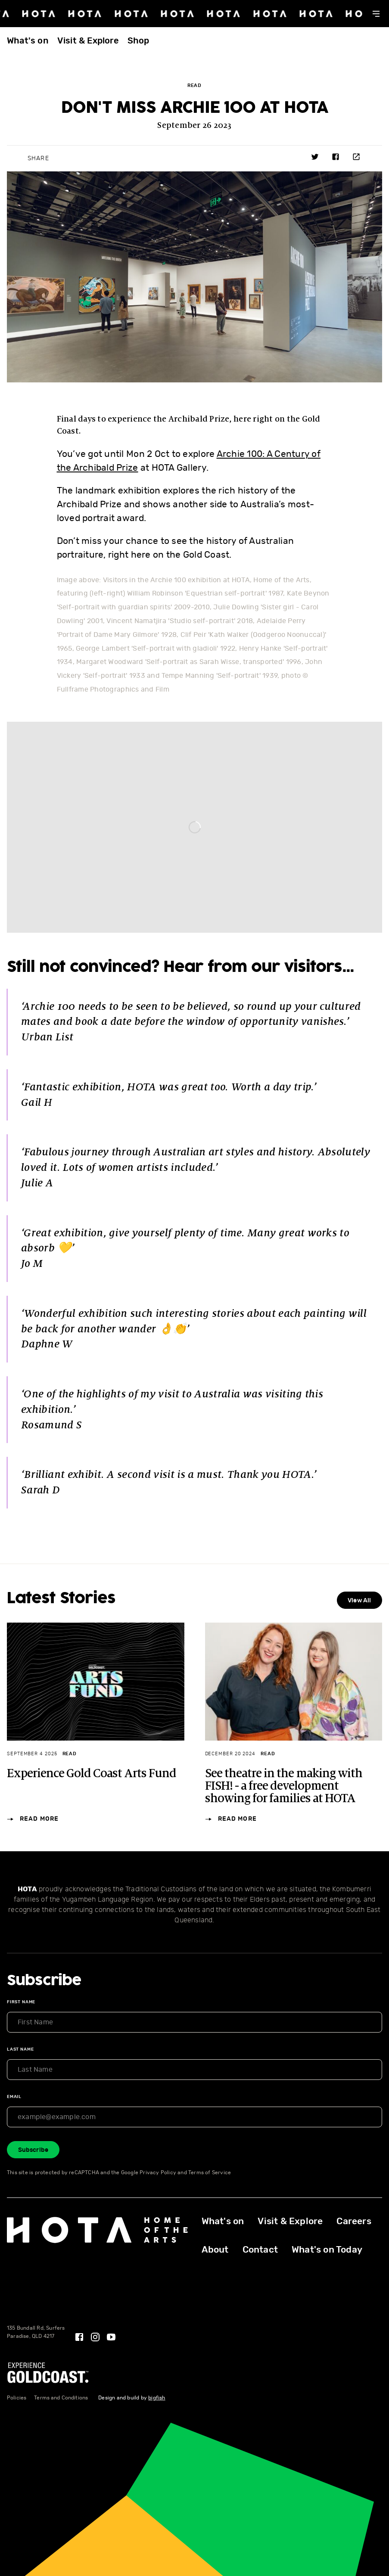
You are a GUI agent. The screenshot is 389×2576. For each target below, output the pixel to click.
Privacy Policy (158, 2172)
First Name (21, 2002)
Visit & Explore (88, 41)
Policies (16, 2397)
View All (359, 1601)
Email (14, 2097)
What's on (28, 41)
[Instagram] (95, 2337)
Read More (33, 1819)
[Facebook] (79, 2337)
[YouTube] (111, 2337)
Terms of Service (209, 2172)
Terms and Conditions (61, 2397)
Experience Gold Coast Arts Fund (91, 1773)
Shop (138, 41)
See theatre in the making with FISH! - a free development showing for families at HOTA (283, 1786)
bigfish (156, 2397)
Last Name (20, 2049)
